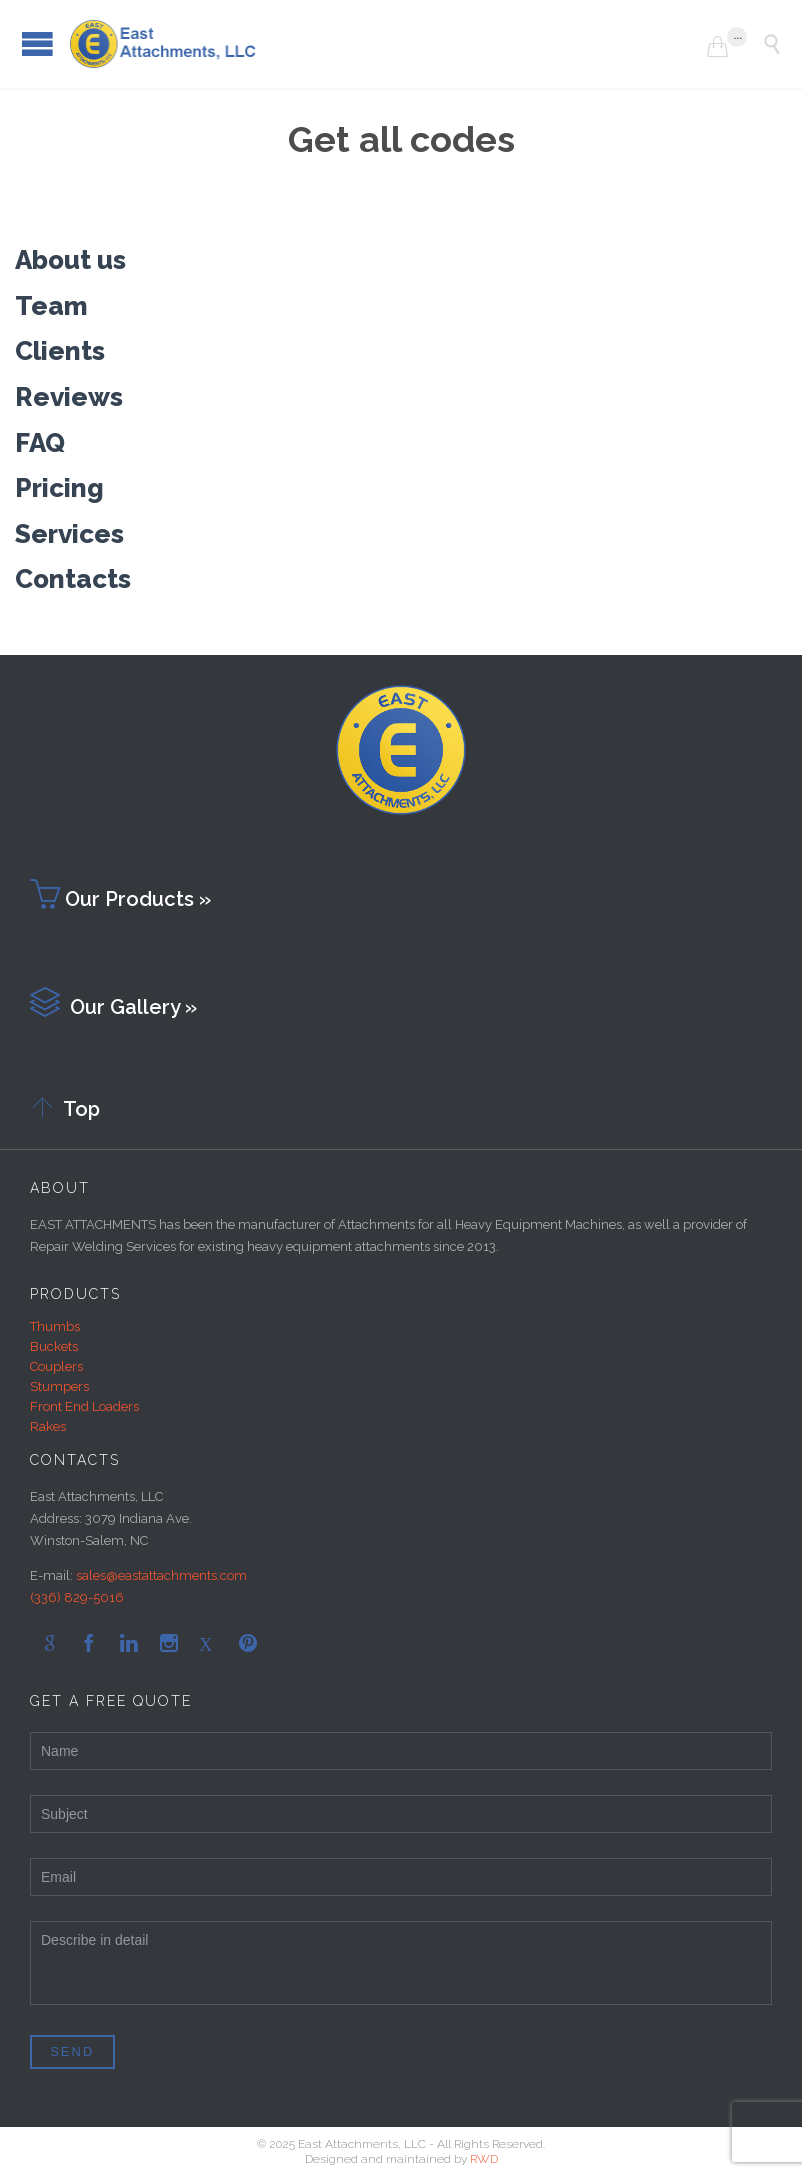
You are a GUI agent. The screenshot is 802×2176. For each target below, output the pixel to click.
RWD (484, 2159)
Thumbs (55, 1326)
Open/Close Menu (37, 43)
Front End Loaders (84, 1406)
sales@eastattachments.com (161, 1575)
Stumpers (59, 1386)
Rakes (48, 1426)
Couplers (56, 1366)
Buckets (54, 1346)
